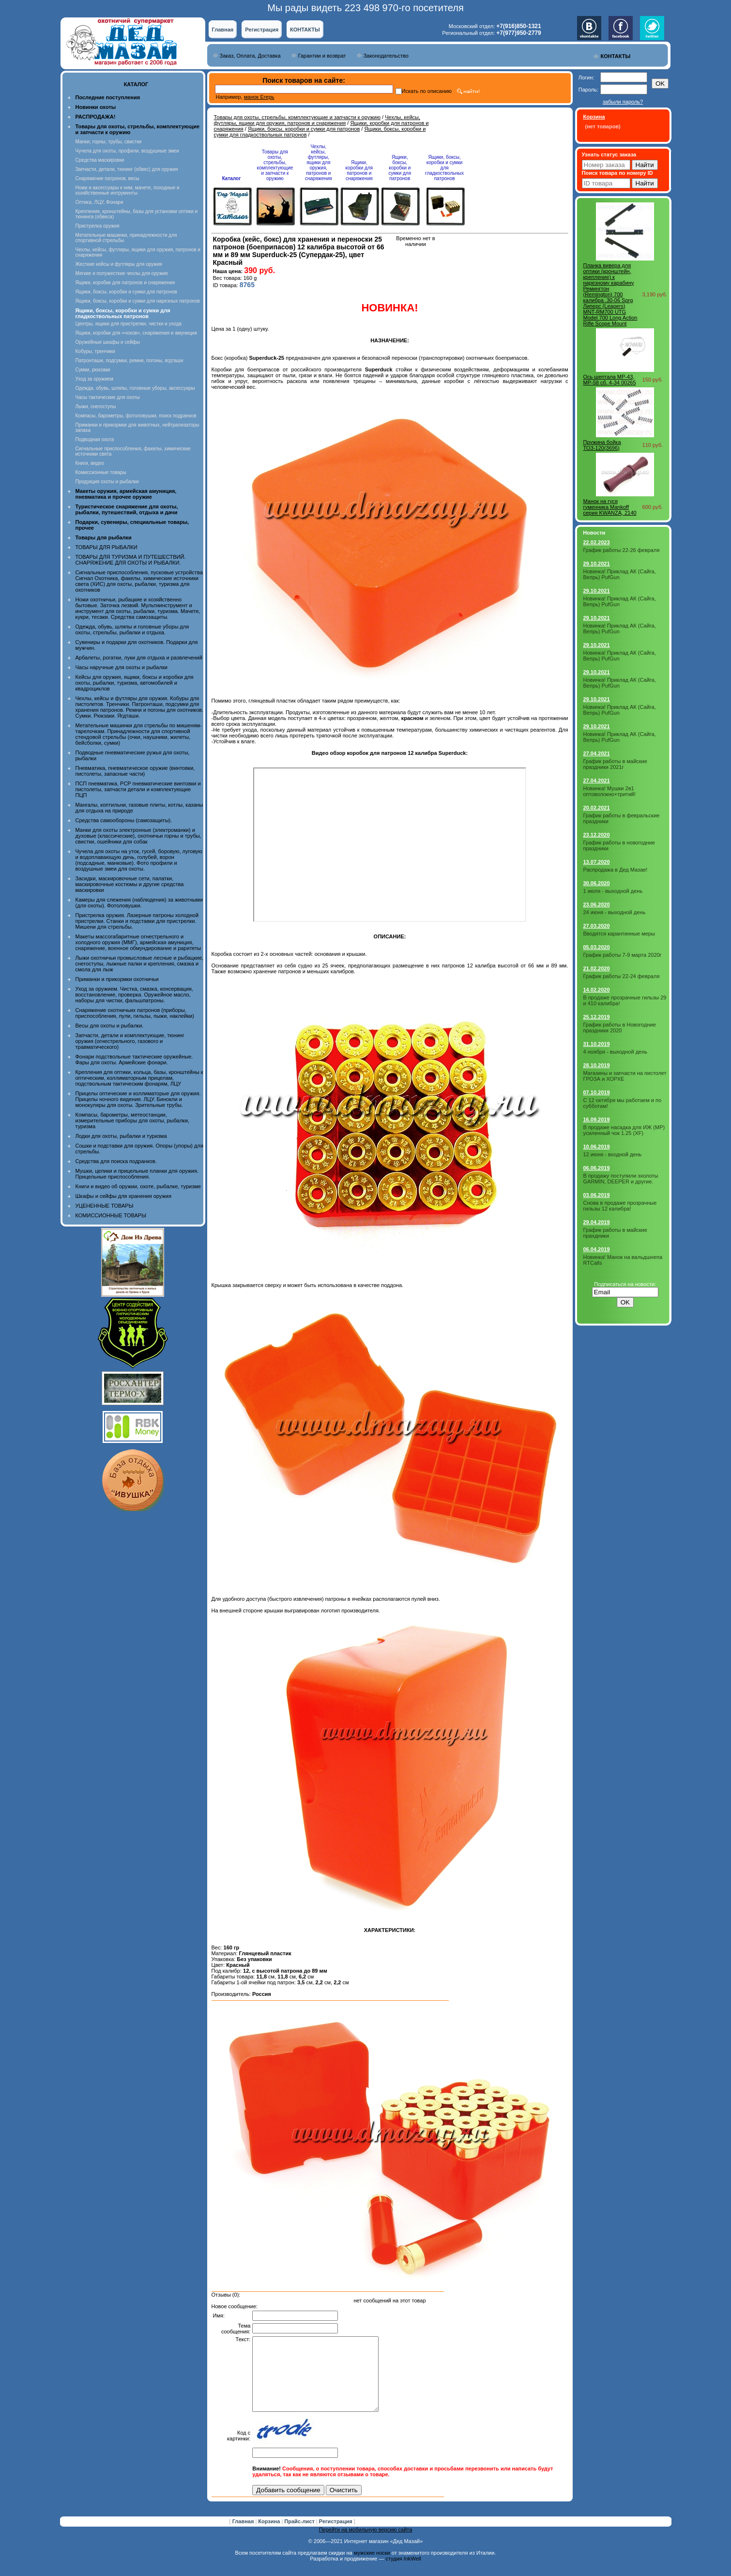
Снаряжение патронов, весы (107, 178)
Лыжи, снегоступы (96, 406)
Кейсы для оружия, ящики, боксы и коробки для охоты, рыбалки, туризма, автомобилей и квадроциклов (135, 682)
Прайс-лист (300, 2536)
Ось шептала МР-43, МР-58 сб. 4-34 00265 (609, 379)
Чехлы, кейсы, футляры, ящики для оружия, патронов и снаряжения (317, 120)
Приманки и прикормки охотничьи (117, 979)
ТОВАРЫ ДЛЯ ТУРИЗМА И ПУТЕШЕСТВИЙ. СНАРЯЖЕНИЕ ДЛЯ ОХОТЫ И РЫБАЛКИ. (131, 560)
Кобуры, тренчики (95, 351)
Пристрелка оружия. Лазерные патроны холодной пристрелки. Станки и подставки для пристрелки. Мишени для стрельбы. (137, 921)
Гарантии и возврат (322, 56)
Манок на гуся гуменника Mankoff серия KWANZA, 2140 (610, 507)
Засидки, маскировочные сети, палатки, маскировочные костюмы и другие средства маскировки (130, 884)
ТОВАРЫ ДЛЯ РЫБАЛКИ (106, 547)
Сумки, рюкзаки (93, 369)
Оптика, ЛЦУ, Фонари (99, 202)
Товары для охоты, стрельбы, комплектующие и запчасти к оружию (297, 117)
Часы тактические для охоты (108, 397)
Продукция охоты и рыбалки (107, 481)
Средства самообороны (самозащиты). (124, 820)
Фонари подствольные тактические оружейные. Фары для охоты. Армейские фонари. (134, 1059)
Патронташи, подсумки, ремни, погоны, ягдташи (129, 360)
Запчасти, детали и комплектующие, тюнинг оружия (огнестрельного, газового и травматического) (130, 1041)
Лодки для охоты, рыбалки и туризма (121, 1136)
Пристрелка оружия (98, 226)
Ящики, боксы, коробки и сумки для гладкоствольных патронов (444, 167)
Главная (223, 29)
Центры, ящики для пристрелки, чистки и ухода (129, 323)
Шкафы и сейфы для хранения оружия (123, 1196)
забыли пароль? (623, 102)
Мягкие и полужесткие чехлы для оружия (122, 273)
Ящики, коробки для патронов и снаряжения (125, 282)
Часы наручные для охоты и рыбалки (122, 667)
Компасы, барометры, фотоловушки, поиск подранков (136, 415)
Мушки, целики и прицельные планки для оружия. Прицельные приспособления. (137, 1174)
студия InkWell (403, 2573)
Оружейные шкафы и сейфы (108, 342)
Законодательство (386, 56)
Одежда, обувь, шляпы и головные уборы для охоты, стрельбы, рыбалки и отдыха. (132, 629)
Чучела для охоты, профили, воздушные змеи (127, 150)
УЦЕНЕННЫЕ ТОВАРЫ (105, 1206)
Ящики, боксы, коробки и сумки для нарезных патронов (138, 301)
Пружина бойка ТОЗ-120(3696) (602, 445)
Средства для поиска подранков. (116, 1161)
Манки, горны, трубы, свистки (109, 141)
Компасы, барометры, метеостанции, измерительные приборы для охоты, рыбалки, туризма (133, 1120)
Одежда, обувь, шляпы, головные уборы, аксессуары (135, 388)
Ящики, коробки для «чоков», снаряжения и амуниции (136, 333)
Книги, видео (90, 463)
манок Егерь (259, 97)
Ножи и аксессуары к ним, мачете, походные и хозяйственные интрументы (128, 190)
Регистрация (261, 29)
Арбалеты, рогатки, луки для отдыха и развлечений (139, 657)
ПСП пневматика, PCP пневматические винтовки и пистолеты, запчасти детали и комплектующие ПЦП (138, 789)
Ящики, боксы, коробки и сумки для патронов (126, 291)
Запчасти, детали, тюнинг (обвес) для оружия (127, 169)
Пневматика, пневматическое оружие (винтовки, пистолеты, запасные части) (135, 771)
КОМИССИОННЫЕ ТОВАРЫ (111, 1215)
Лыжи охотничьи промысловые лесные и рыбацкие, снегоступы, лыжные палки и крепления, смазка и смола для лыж (140, 963)
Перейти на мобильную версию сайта (365, 2544)
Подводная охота (95, 439)
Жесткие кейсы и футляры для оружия (119, 264)
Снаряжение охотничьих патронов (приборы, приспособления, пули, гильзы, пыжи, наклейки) (135, 1013)
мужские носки (372, 2567)
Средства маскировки (100, 160)
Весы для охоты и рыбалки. (110, 1025)
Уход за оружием (95, 379)
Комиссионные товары (101, 472)
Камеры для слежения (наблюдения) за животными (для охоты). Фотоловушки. (139, 902)
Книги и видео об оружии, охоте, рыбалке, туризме (138, 1186)
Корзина (269, 2536)
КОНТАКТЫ (305, 29)
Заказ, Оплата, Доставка (250, 56)
